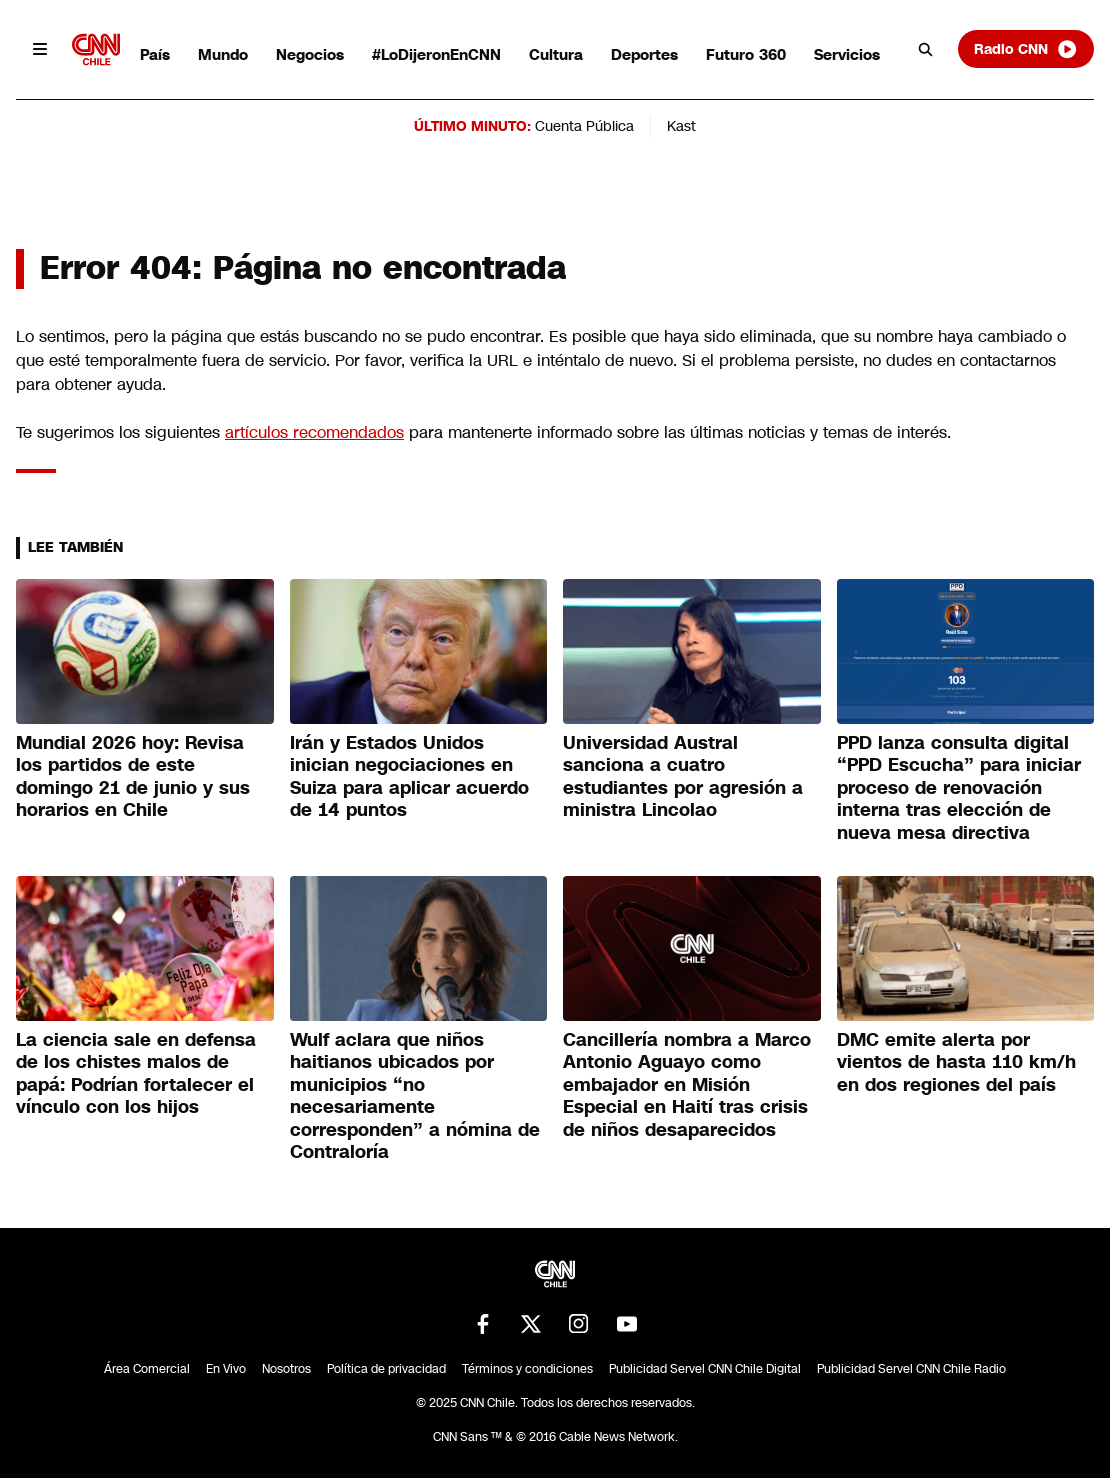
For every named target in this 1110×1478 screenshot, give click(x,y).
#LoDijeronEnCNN (436, 54)
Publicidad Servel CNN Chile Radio (911, 1369)
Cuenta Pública (584, 126)
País (155, 54)
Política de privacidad (386, 1369)
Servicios (847, 54)
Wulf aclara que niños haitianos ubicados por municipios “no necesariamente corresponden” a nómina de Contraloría (415, 1096)
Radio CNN (1026, 49)
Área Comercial (147, 1369)
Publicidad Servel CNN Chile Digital (705, 1369)
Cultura (556, 54)
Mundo (223, 54)
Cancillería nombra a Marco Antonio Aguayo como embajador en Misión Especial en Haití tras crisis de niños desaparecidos (687, 1085)
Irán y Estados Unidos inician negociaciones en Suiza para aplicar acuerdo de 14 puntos (409, 777)
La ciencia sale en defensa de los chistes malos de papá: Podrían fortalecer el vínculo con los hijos (136, 1074)
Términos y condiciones (527, 1369)
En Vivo (226, 1369)
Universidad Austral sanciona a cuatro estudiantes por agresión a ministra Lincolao (683, 777)
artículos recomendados (314, 432)
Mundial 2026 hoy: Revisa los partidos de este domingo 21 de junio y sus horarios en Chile (133, 777)
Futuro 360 (746, 54)
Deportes (644, 54)
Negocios (310, 54)
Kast (681, 126)
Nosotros (286, 1369)
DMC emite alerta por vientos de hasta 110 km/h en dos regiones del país (956, 1062)
